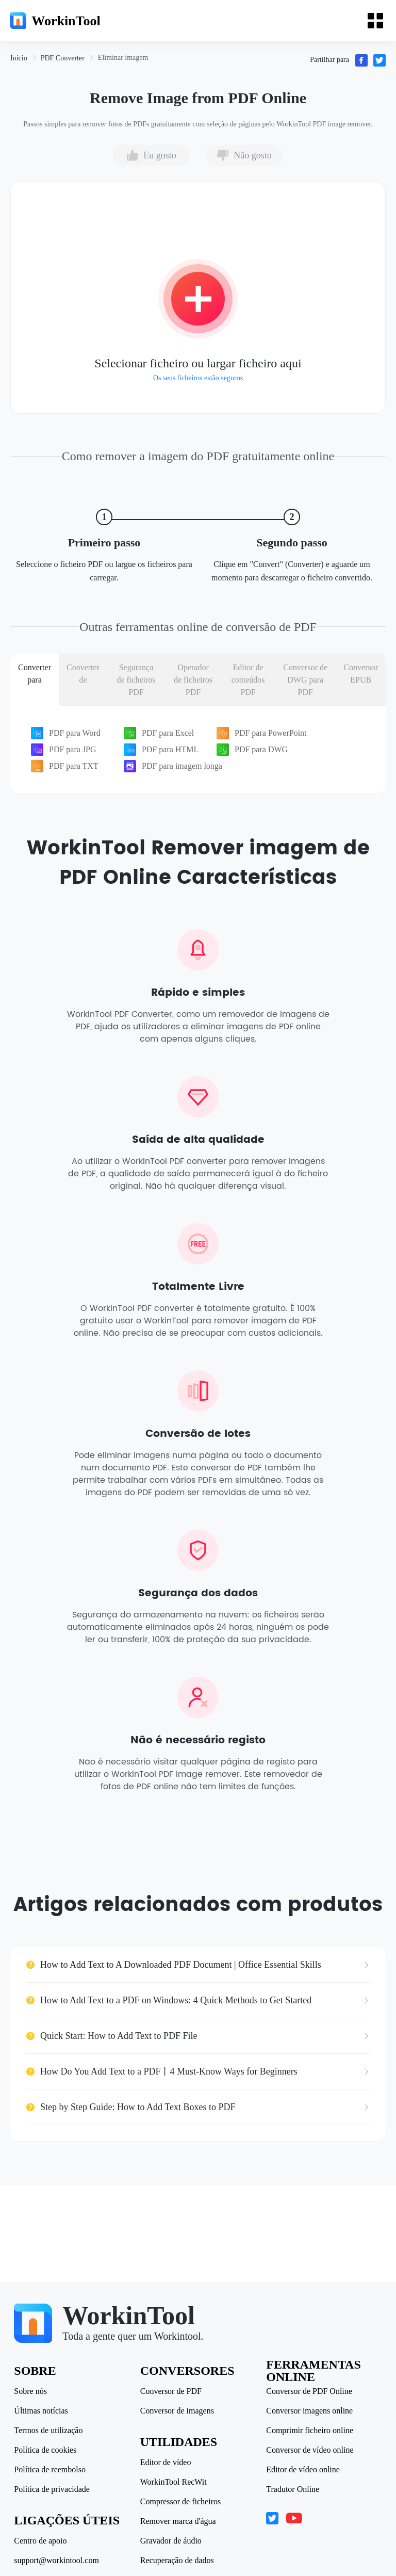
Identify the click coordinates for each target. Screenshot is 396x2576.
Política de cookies (46, 2450)
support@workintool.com (58, 2560)
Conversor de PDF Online (309, 2391)
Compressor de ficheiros (181, 2502)
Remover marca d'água (179, 2521)
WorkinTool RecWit (174, 2482)
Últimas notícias (42, 2411)
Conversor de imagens (177, 2411)
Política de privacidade (53, 2489)
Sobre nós (31, 2391)
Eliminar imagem (123, 57)
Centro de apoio (41, 2541)
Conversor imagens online (309, 2411)
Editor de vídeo (166, 2462)
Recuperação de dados (177, 2560)
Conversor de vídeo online (309, 2450)
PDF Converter (63, 58)
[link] (18, 58)
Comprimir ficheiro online (309, 2430)
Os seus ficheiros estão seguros (198, 378)
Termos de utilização (49, 2430)
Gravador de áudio (171, 2541)
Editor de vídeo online (302, 2470)
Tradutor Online (292, 2489)
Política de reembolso (51, 2470)
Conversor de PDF (171, 2391)
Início (18, 58)
